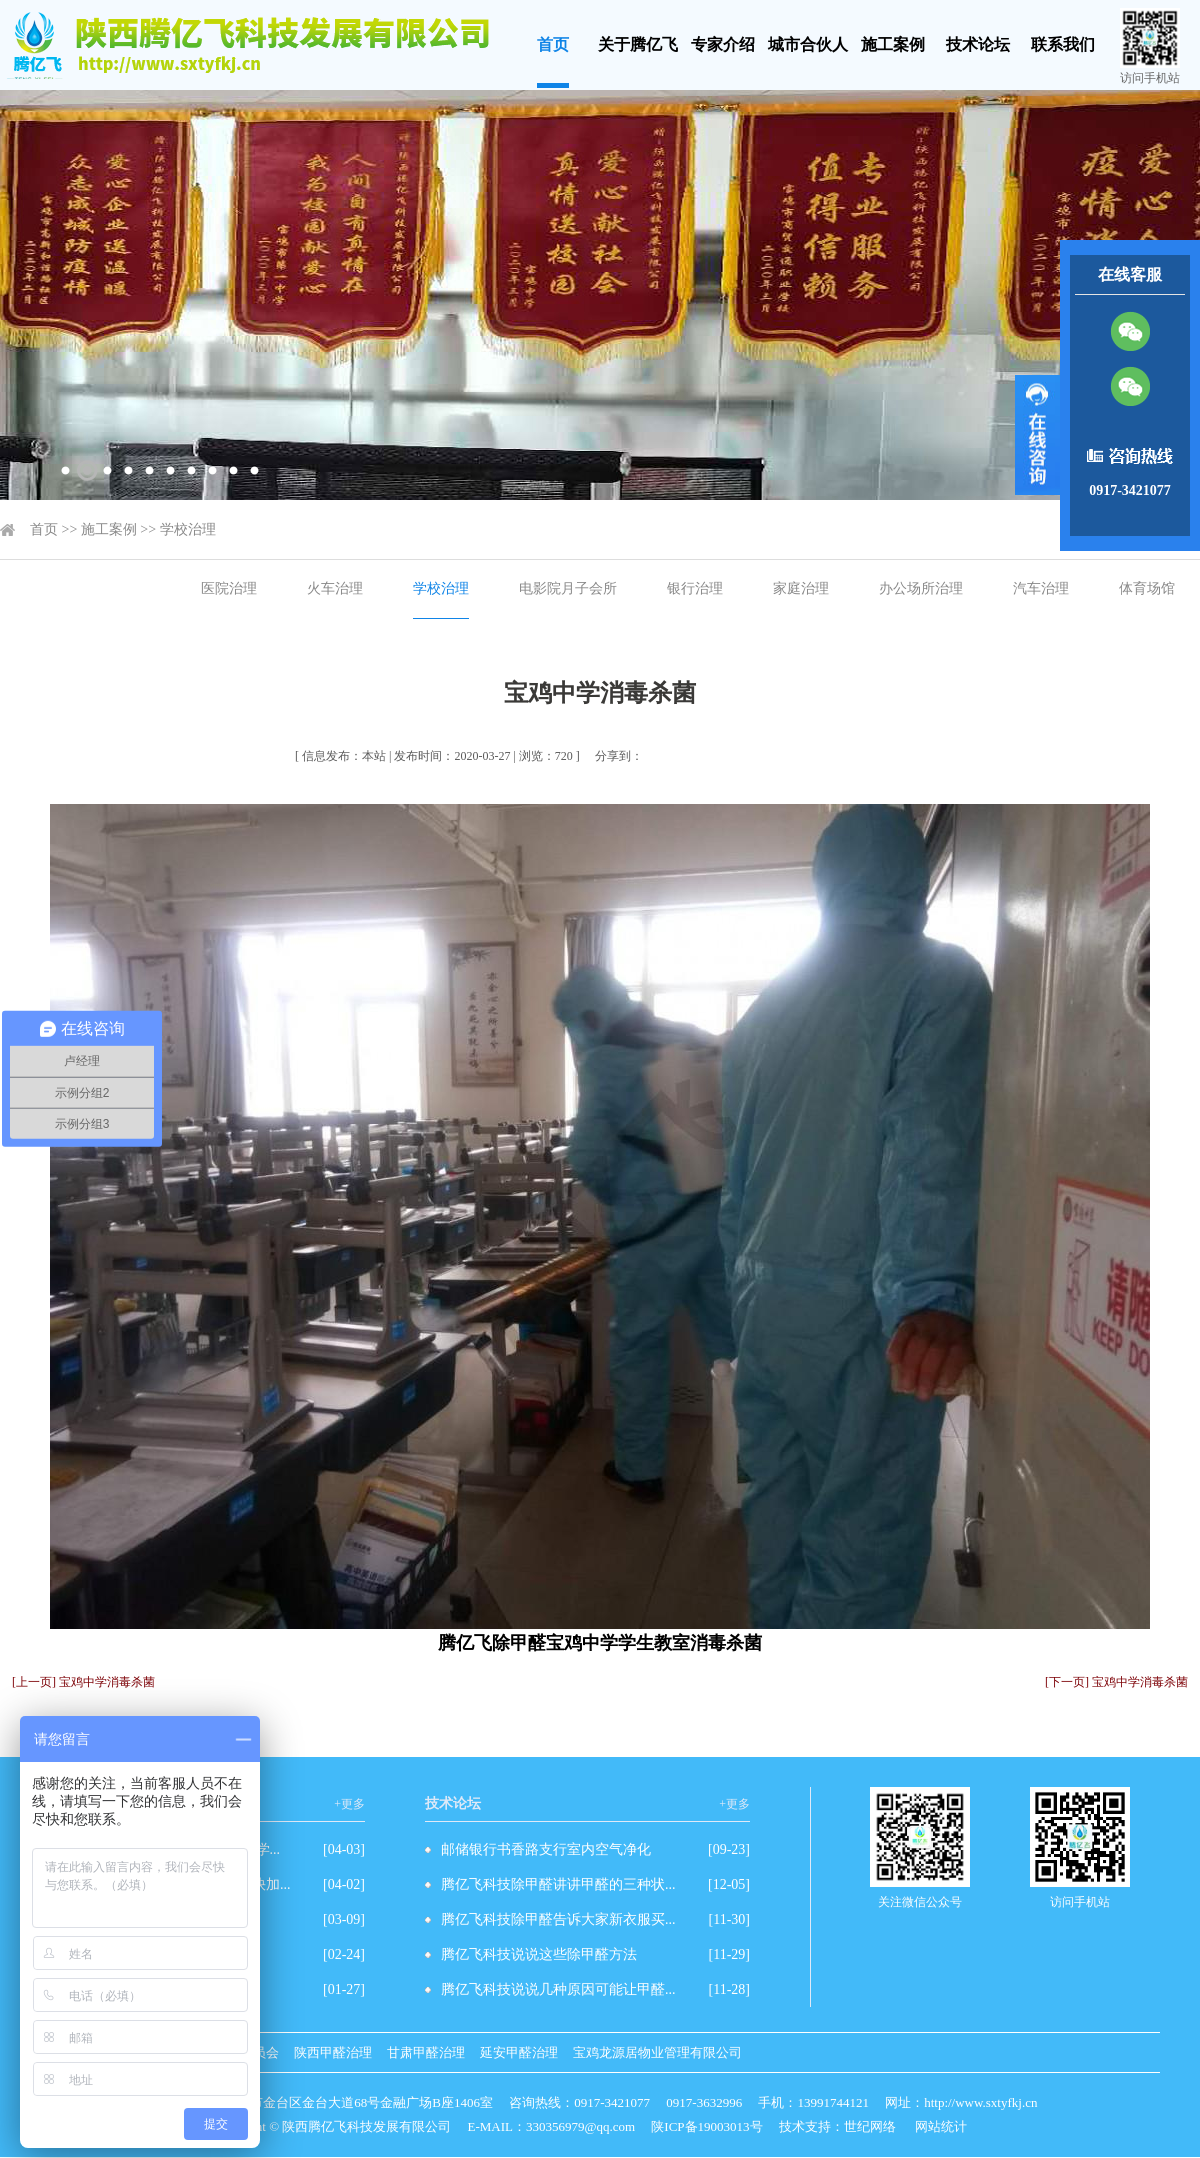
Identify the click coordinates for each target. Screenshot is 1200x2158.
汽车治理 (1041, 588)
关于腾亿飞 (638, 44)
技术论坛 (978, 44)
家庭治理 (801, 588)
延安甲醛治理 (519, 2052)
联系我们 (1063, 44)
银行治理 (695, 588)
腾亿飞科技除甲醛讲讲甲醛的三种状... (558, 1884)
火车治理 (335, 588)
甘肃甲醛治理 (426, 2052)
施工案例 (893, 44)
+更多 (349, 1804)
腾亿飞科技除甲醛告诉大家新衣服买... (558, 1919)
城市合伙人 (808, 44)
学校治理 (188, 529)
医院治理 (229, 588)
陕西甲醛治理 (333, 2052)
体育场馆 (1147, 588)
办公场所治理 (921, 588)
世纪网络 (870, 2126)
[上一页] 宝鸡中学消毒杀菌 (83, 1682)
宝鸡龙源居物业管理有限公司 (657, 2052)
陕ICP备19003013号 (706, 2126)
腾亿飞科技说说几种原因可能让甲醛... (558, 1989)
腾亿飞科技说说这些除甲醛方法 (539, 1954)
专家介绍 (723, 44)
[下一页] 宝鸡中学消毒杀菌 (1116, 1682)
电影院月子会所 (568, 588)
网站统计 (941, 2126)
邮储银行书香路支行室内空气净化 (546, 1849)
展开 (1037, 435)
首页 (553, 44)
